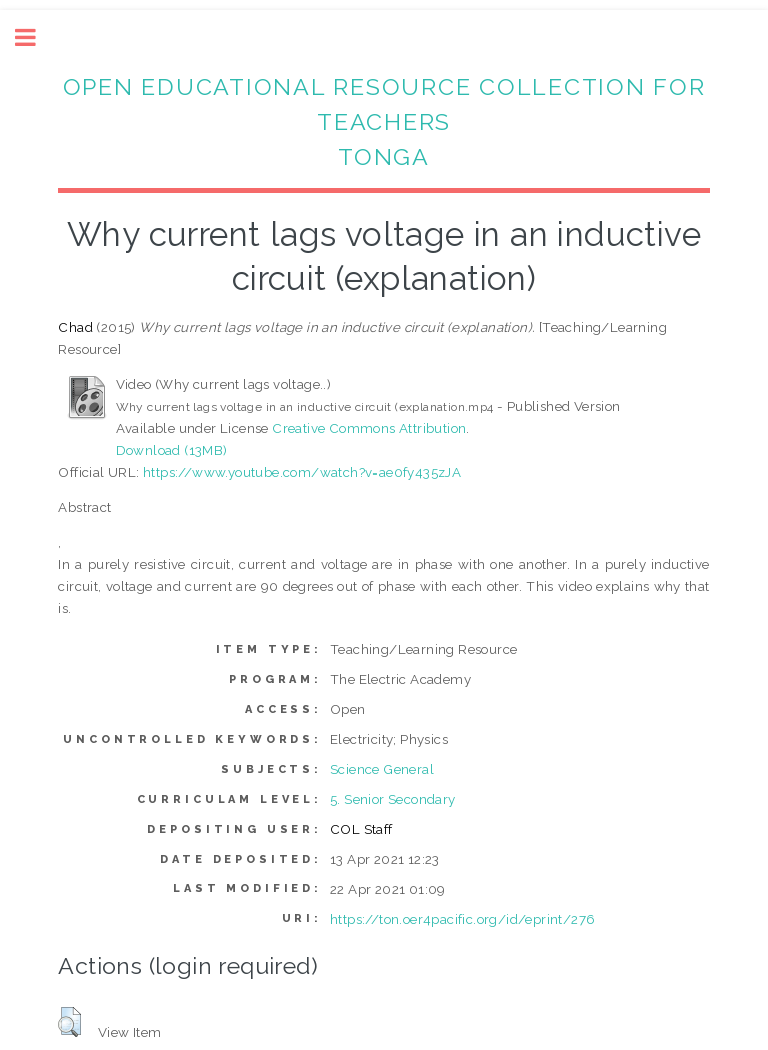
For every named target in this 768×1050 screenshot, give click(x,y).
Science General (382, 769)
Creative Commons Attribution (369, 428)
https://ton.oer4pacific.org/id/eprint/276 (462, 919)
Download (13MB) (172, 450)
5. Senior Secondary (393, 799)
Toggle (36, 37)
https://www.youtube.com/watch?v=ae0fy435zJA (302, 472)
